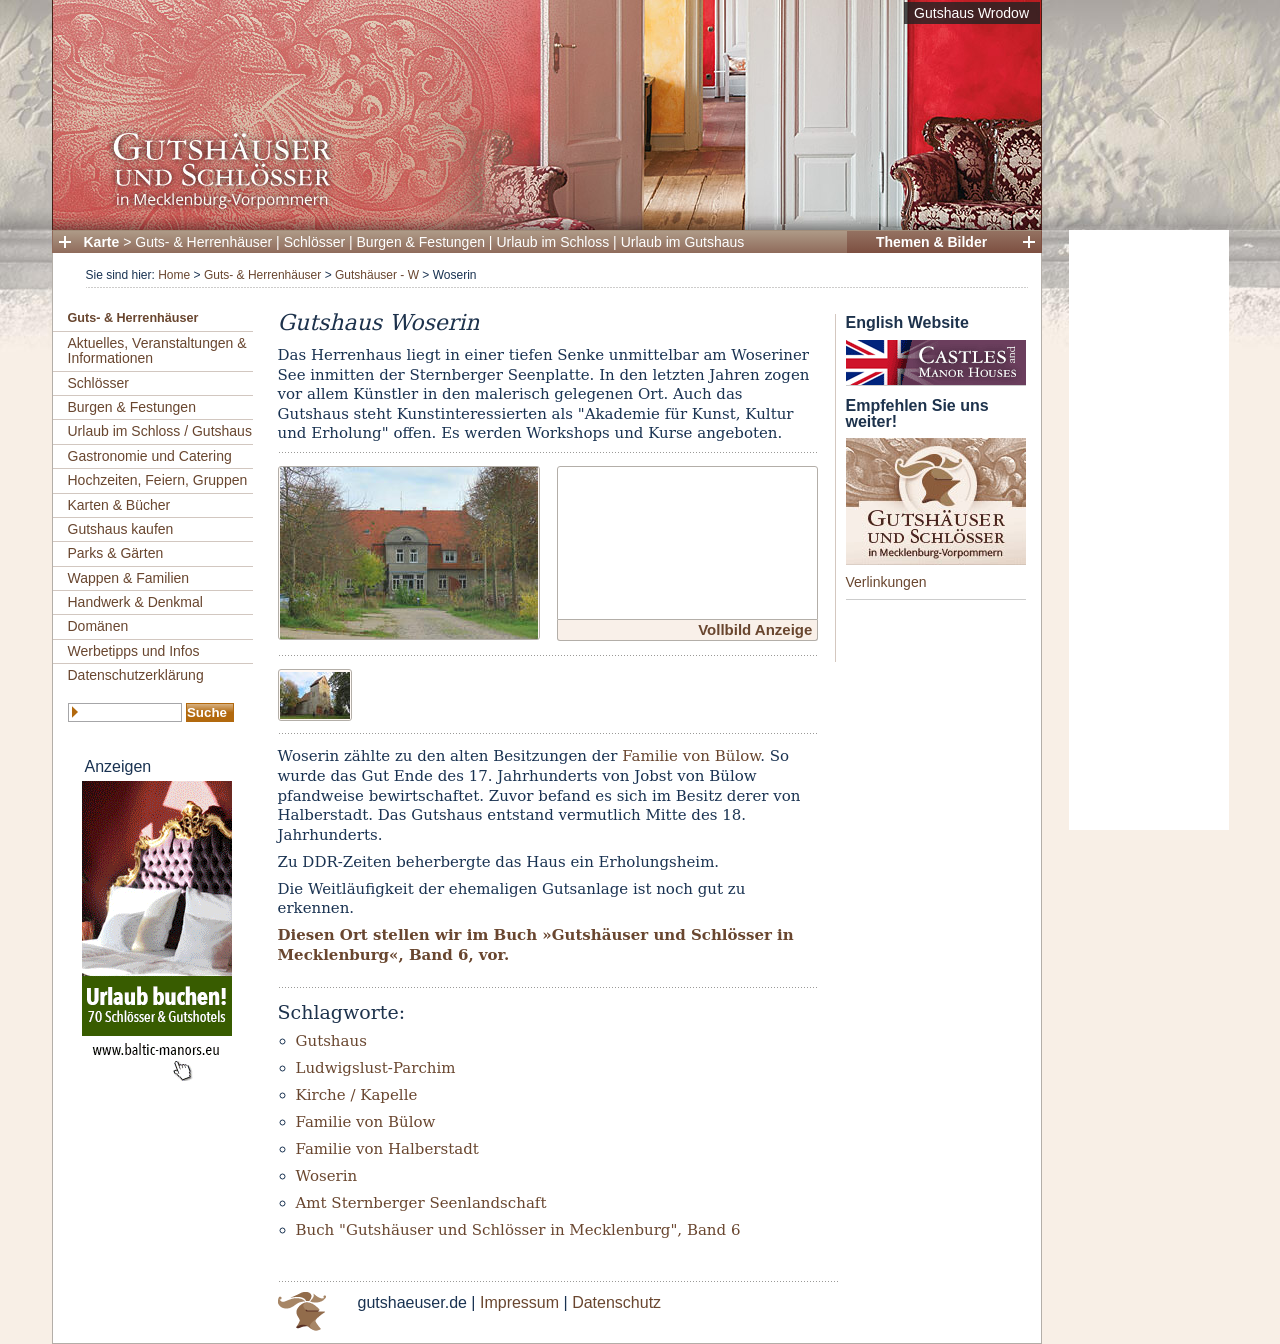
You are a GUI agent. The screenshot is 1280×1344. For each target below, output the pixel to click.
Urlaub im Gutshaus (683, 242)
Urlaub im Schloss (552, 242)
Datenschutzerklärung (136, 675)
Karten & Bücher (119, 505)
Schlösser (314, 242)
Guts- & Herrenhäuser (203, 242)
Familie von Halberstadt (387, 1149)
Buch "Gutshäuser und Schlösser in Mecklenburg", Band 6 (518, 1230)
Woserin (327, 1176)
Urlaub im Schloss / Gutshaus (160, 431)
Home (174, 275)
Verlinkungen (886, 582)
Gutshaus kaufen (121, 529)
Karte (102, 242)
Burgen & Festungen (421, 242)
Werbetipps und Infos (134, 651)
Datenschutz (616, 1302)
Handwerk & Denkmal (135, 602)
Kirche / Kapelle (357, 1095)
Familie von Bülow (691, 756)
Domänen (98, 626)
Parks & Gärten (116, 553)
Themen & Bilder (931, 242)
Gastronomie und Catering (150, 456)
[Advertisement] (1149, 530)
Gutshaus (331, 1041)
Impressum (519, 1302)
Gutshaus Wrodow (971, 13)
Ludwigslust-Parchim (376, 1068)
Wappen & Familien (129, 578)
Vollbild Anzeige (755, 629)
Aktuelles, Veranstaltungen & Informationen (157, 350)
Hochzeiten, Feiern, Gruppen (158, 480)
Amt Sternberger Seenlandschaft (421, 1203)
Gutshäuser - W (377, 275)
